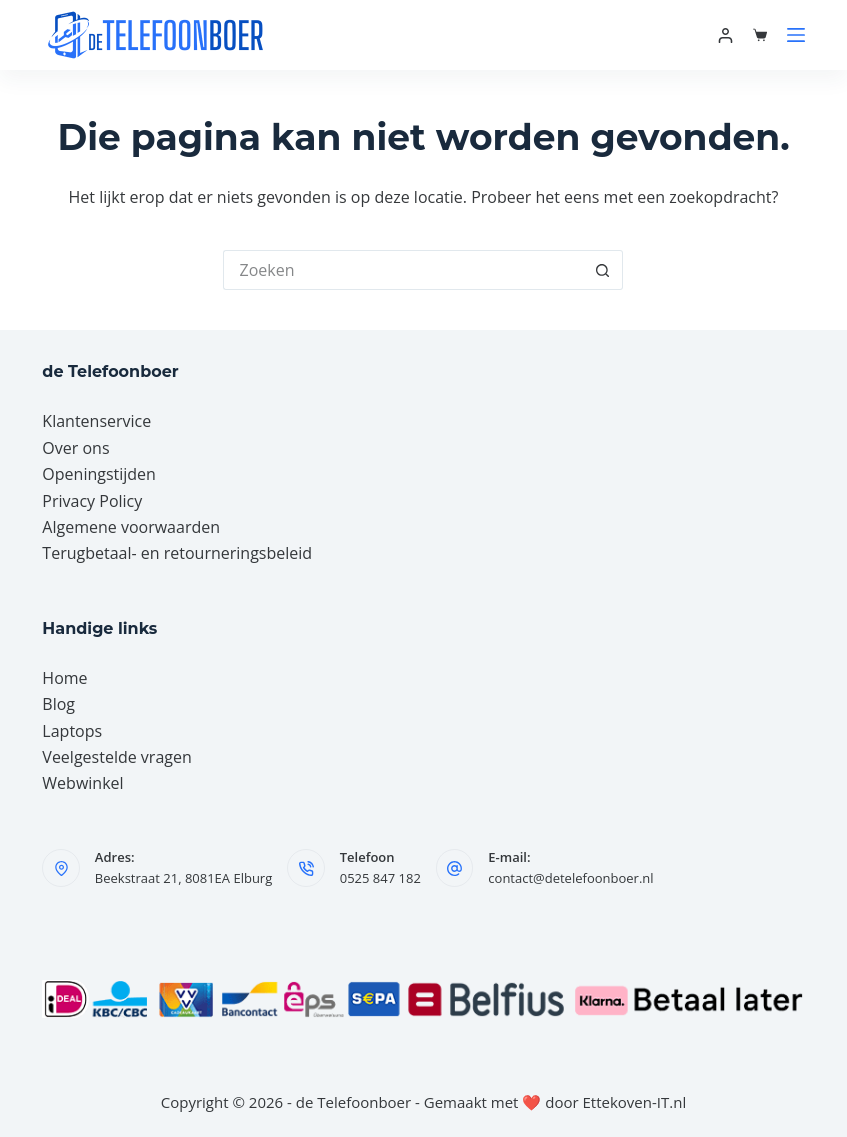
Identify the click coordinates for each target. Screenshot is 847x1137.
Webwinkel (82, 783)
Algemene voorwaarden (131, 527)
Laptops (72, 731)
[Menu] (796, 35)
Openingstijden (99, 474)
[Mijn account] (725, 35)
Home (64, 678)
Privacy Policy (92, 501)
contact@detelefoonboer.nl (570, 878)
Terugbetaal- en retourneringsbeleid (177, 553)
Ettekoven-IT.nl (635, 1102)
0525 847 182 (380, 878)
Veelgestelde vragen (116, 757)
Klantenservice (96, 421)
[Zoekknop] (603, 270)
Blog (58, 704)
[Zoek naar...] (403, 270)
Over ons (75, 448)
